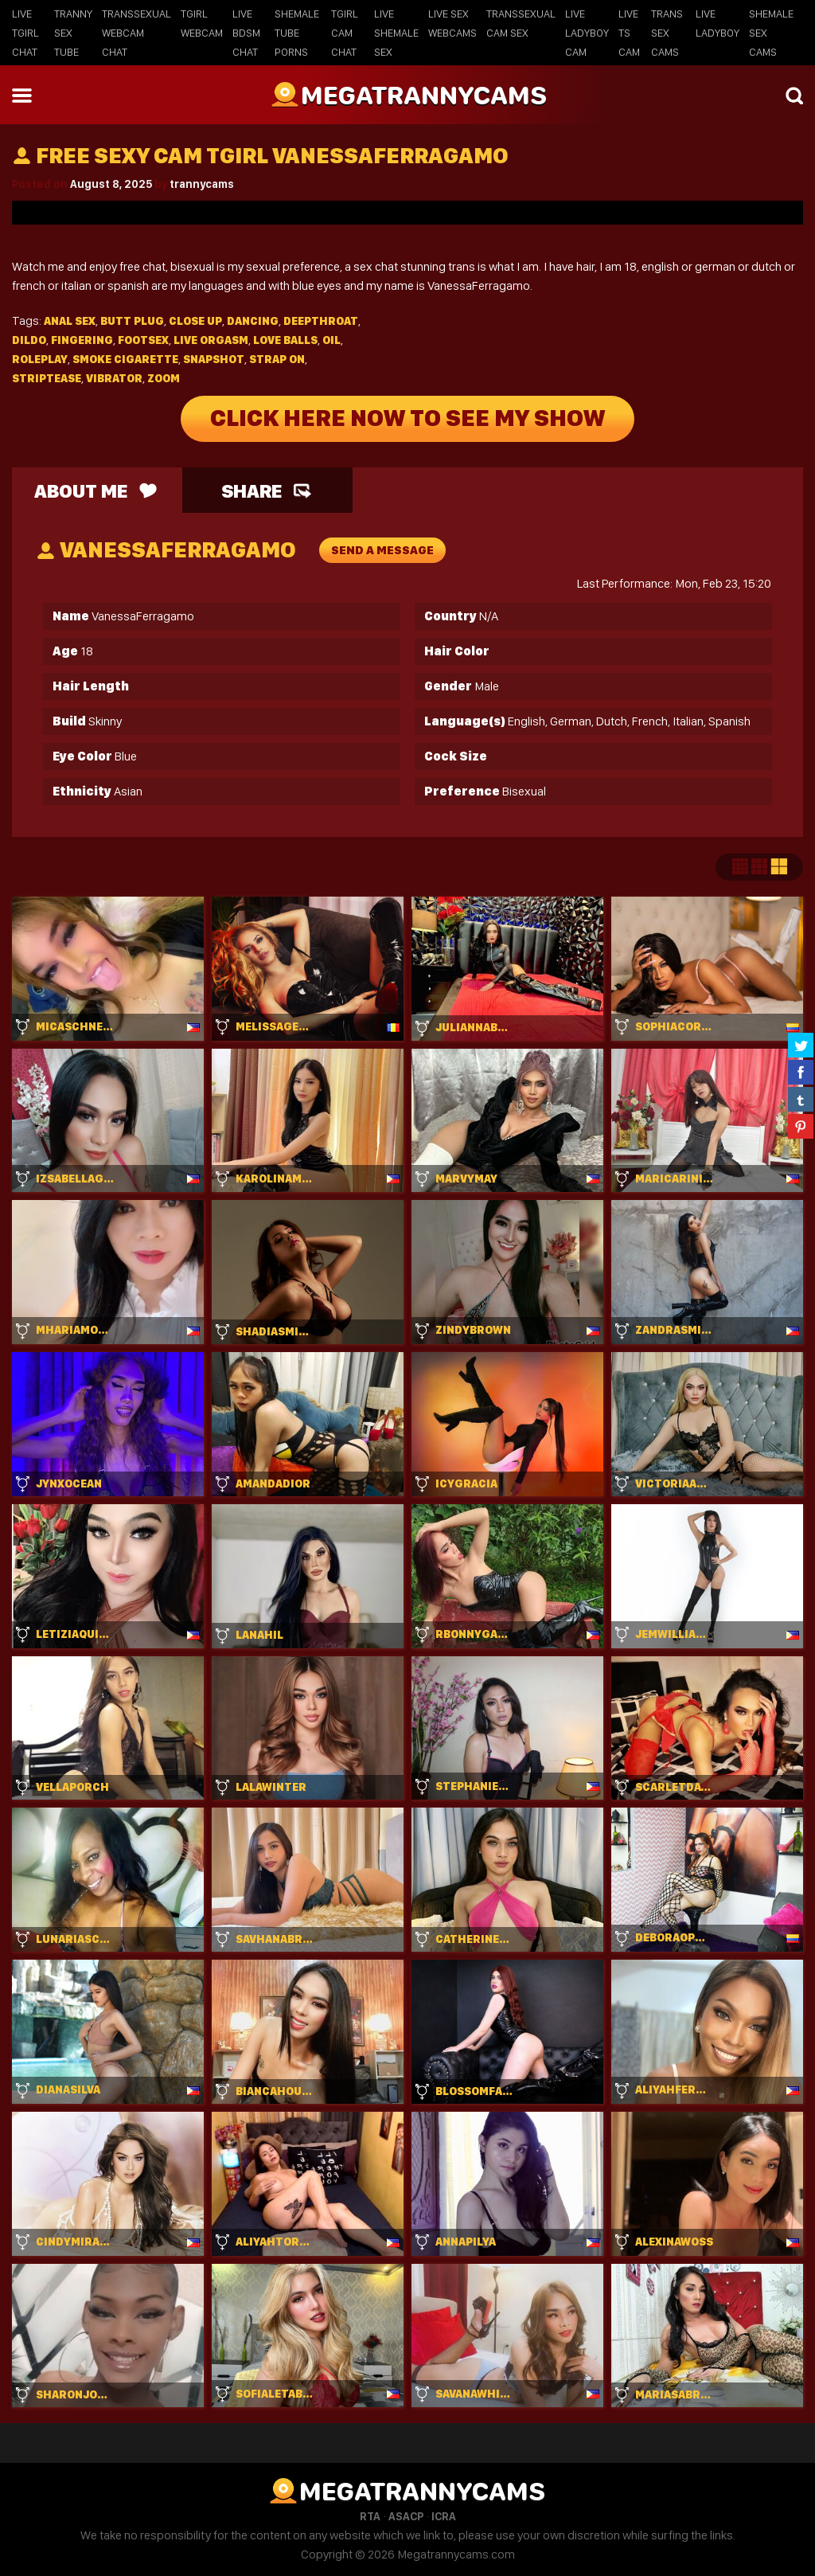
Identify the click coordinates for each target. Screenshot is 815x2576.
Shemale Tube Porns (297, 32)
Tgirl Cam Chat (344, 32)
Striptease (46, 378)
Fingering (82, 340)
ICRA (443, 2516)
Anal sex (70, 321)
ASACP (405, 2516)
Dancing (253, 321)
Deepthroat (320, 321)
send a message (382, 550)
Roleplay (40, 359)
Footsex (143, 340)
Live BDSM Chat (246, 32)
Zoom (163, 378)
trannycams (202, 184)
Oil (331, 340)
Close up (195, 321)
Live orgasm (211, 340)
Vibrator (114, 378)
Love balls (285, 340)
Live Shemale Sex (396, 32)
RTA (370, 2516)
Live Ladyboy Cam (587, 32)
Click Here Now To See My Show (408, 419)
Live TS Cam (629, 32)
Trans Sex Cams (667, 32)
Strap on (277, 359)
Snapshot (213, 359)
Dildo (29, 340)
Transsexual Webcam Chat (136, 32)
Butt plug (132, 321)
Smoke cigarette (125, 359)
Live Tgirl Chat (25, 32)
